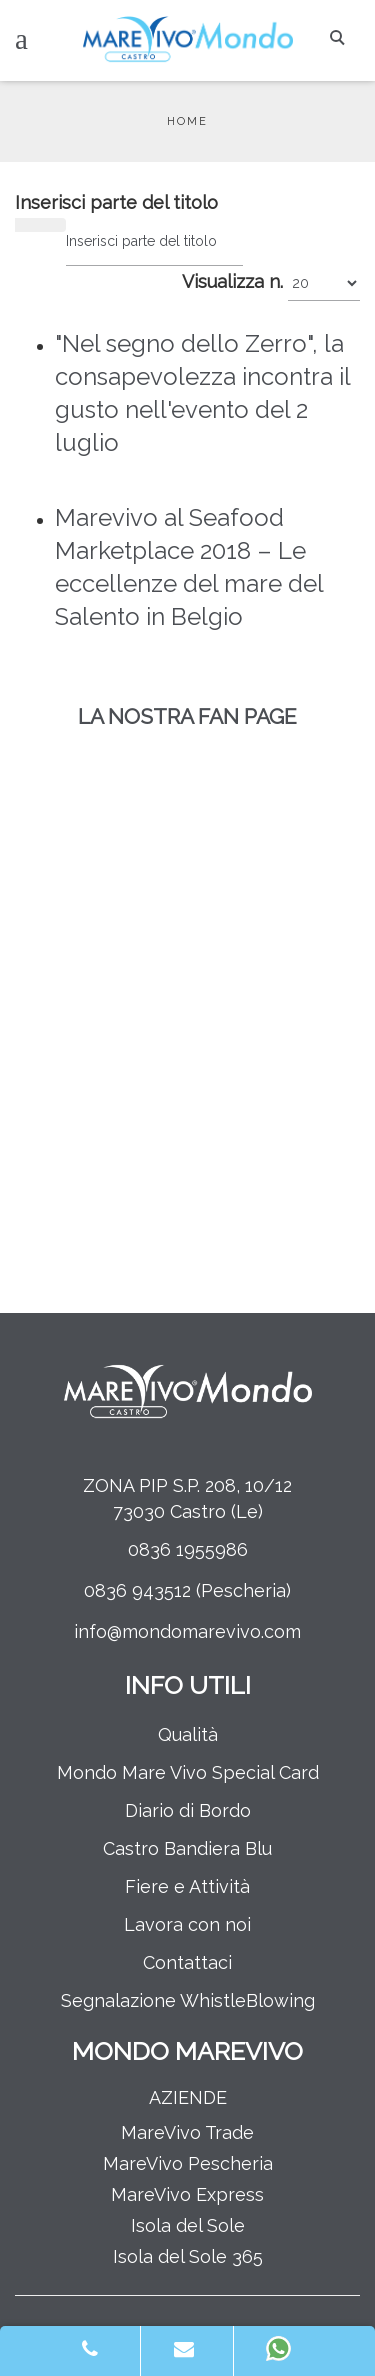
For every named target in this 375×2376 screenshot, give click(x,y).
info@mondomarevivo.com (187, 1631)
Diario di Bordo (188, 1810)
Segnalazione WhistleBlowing (188, 2000)
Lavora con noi (187, 1924)
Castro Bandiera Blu (187, 1848)
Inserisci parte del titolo (119, 202)
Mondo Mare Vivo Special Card (188, 1772)
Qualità (188, 1734)
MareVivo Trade (187, 2132)
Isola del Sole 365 (188, 2256)
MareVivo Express (187, 2194)
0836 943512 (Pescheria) (187, 1590)
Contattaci (187, 1962)
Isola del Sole (188, 2225)
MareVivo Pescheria (188, 2163)
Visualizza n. (232, 281)
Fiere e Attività (187, 1886)
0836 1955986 (188, 1549)
